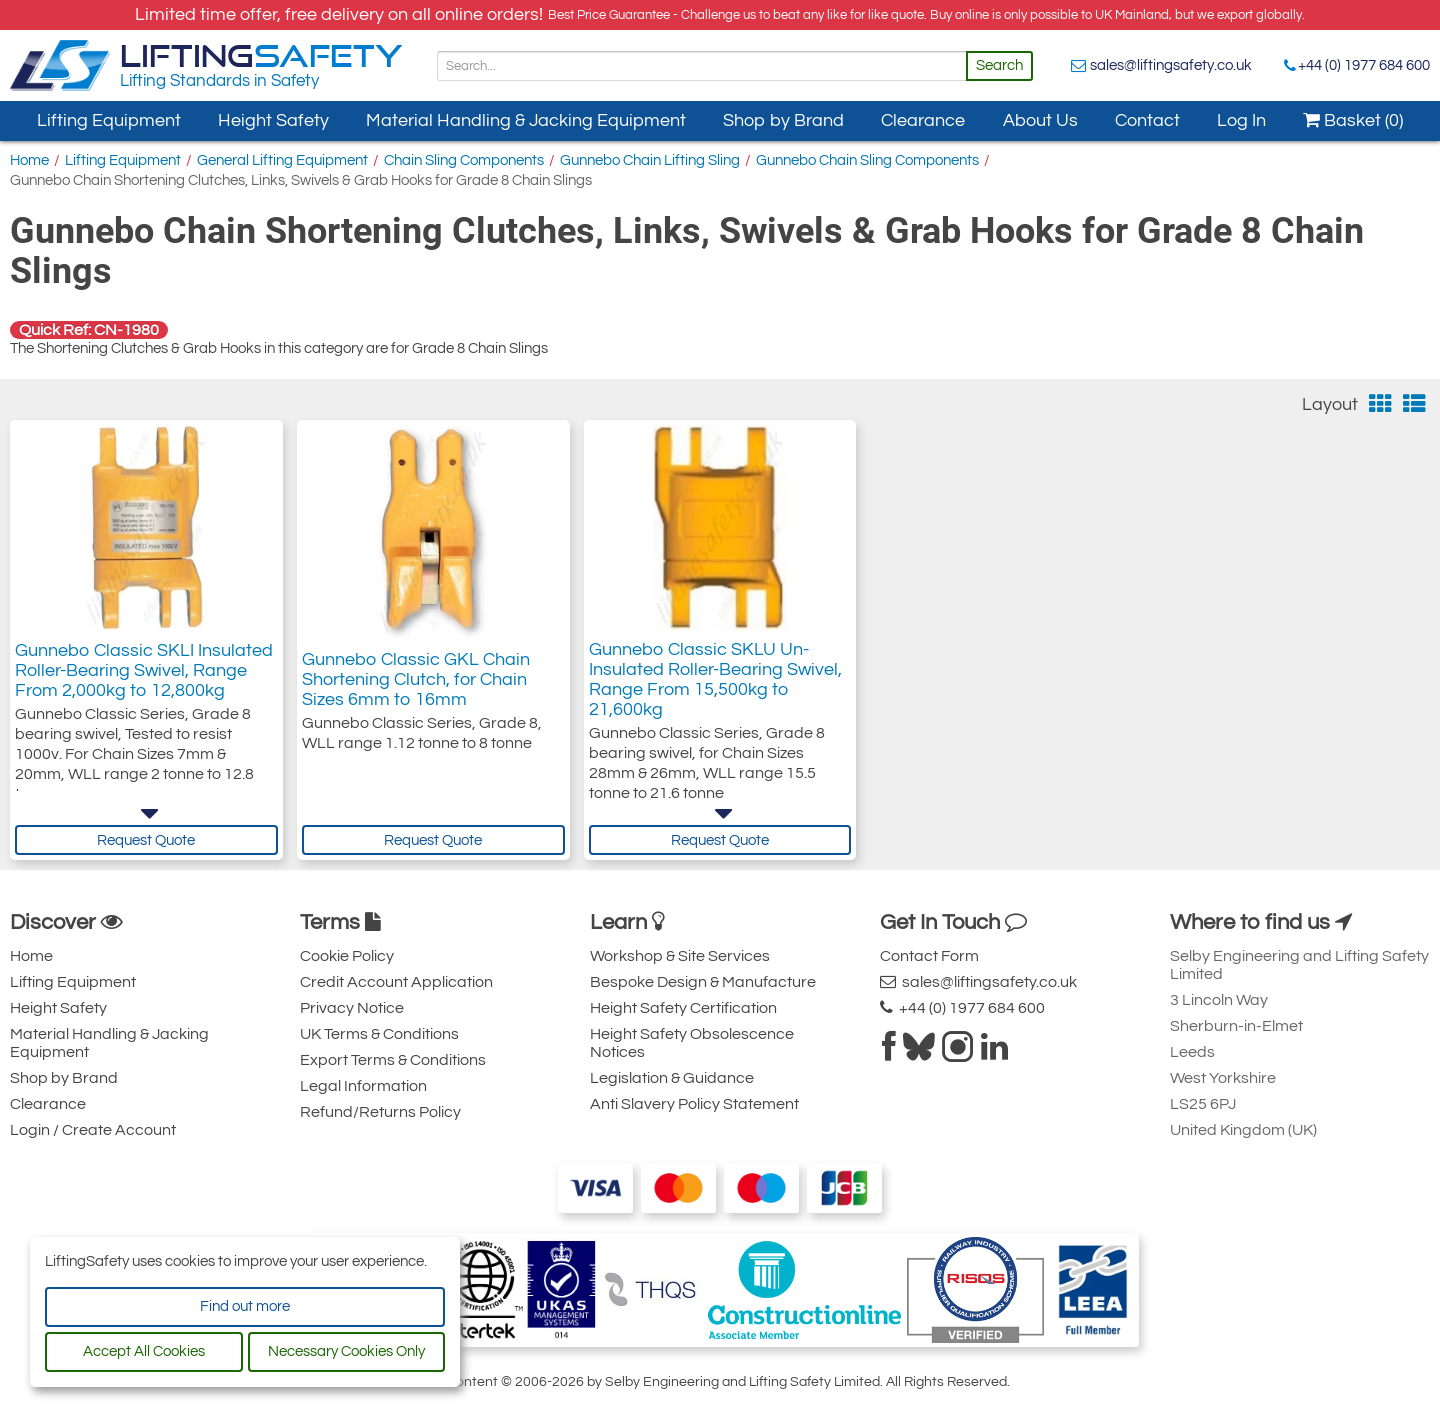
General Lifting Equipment (282, 160)
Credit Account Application (396, 982)
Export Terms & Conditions (393, 1060)
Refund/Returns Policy (380, 1112)
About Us (1040, 120)
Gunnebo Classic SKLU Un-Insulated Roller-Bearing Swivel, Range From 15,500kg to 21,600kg (715, 694)
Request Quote (146, 840)
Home (29, 160)
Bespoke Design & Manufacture (703, 982)
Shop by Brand (783, 120)
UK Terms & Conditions (379, 1034)
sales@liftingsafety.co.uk (1171, 65)
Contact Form (929, 956)
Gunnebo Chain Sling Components (867, 160)
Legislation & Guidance (672, 1078)
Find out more (245, 1306)
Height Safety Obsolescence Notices (692, 1043)
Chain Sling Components (464, 160)
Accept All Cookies (144, 1351)
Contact (1147, 120)
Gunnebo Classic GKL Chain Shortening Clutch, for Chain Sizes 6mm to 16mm (416, 684)
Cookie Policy (347, 956)
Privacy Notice (352, 1008)
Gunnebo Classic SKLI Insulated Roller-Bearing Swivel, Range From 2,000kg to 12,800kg (144, 684)
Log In (1241, 120)
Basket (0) (1353, 120)
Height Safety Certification (683, 1008)
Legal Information (363, 1086)
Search (999, 65)
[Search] (702, 66)
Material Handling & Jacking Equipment (526, 120)
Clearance (923, 120)
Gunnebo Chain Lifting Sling (650, 160)
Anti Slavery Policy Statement (694, 1104)
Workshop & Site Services (680, 956)
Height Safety (273, 120)
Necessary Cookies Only (346, 1351)
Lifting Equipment (109, 120)
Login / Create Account (93, 1130)
